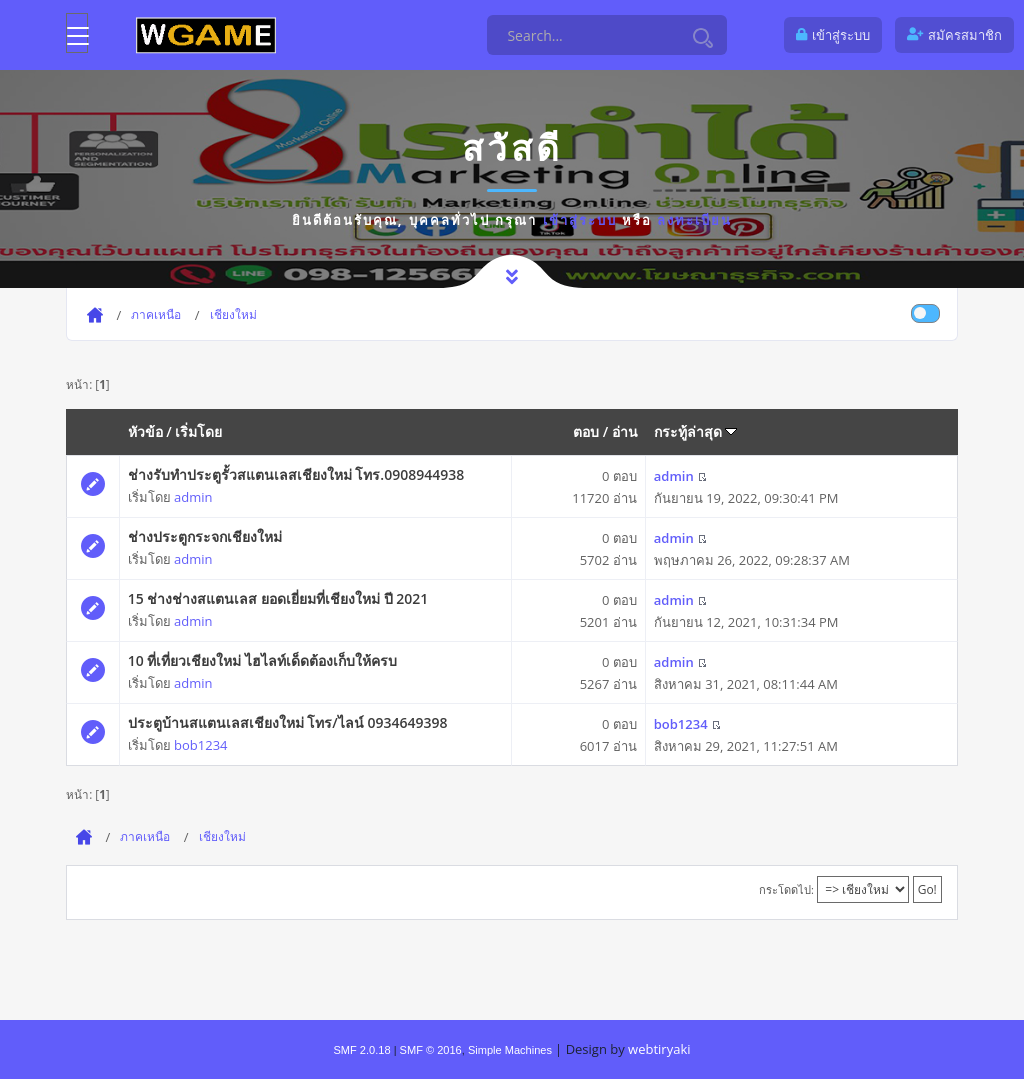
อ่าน (625, 431)
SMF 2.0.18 (361, 1050)
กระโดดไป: (786, 889)
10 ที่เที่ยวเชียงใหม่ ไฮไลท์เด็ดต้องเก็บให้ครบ (262, 660)
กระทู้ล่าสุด (696, 431)
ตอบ (586, 431)
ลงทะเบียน (694, 220)
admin (193, 497)
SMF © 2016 (431, 1050)
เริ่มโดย (198, 431)
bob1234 (200, 745)
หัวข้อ (145, 431)
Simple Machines (510, 1050)
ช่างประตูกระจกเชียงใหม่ (205, 536)
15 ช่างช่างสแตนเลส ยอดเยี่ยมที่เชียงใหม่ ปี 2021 (278, 598)
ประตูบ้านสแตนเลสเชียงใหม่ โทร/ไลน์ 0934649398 (288, 722)
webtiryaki (659, 1049)
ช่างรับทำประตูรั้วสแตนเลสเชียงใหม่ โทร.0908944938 (296, 474)
